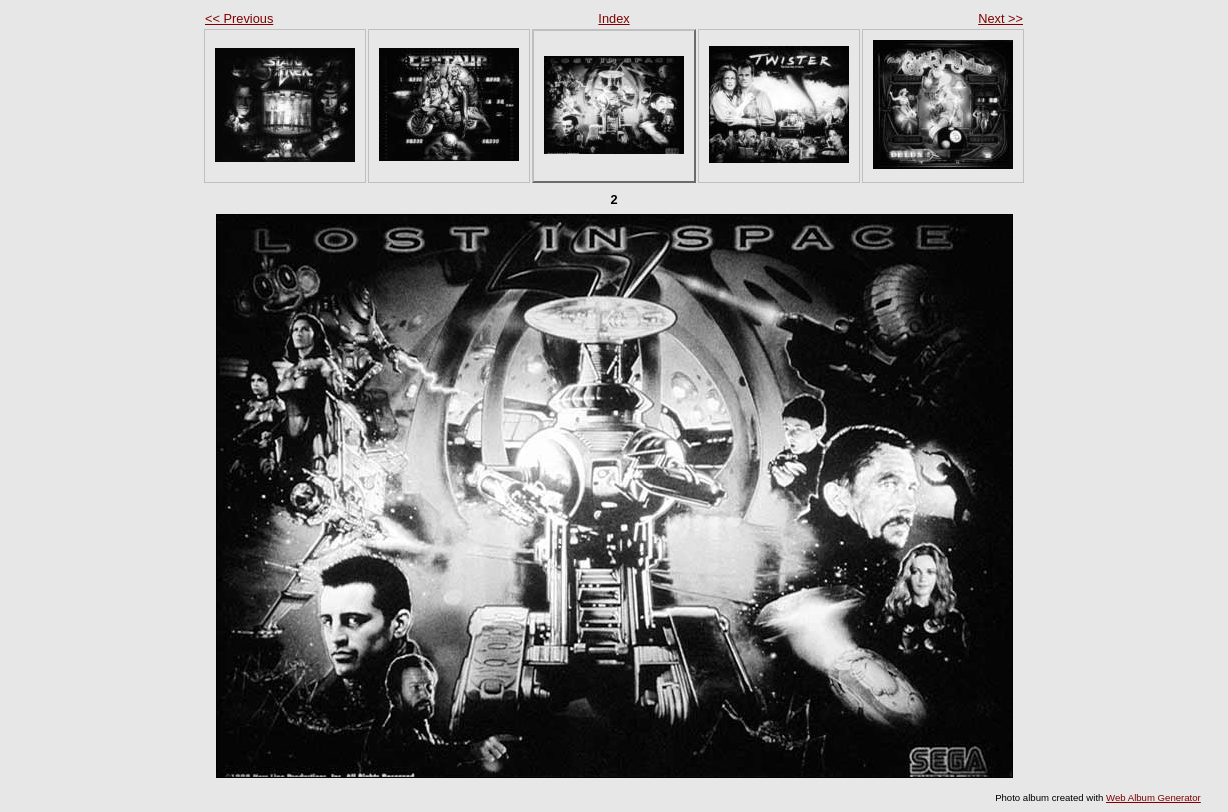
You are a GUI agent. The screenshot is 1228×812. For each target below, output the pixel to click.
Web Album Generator (1153, 797)
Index (613, 18)
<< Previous (239, 18)
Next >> (1000, 18)
